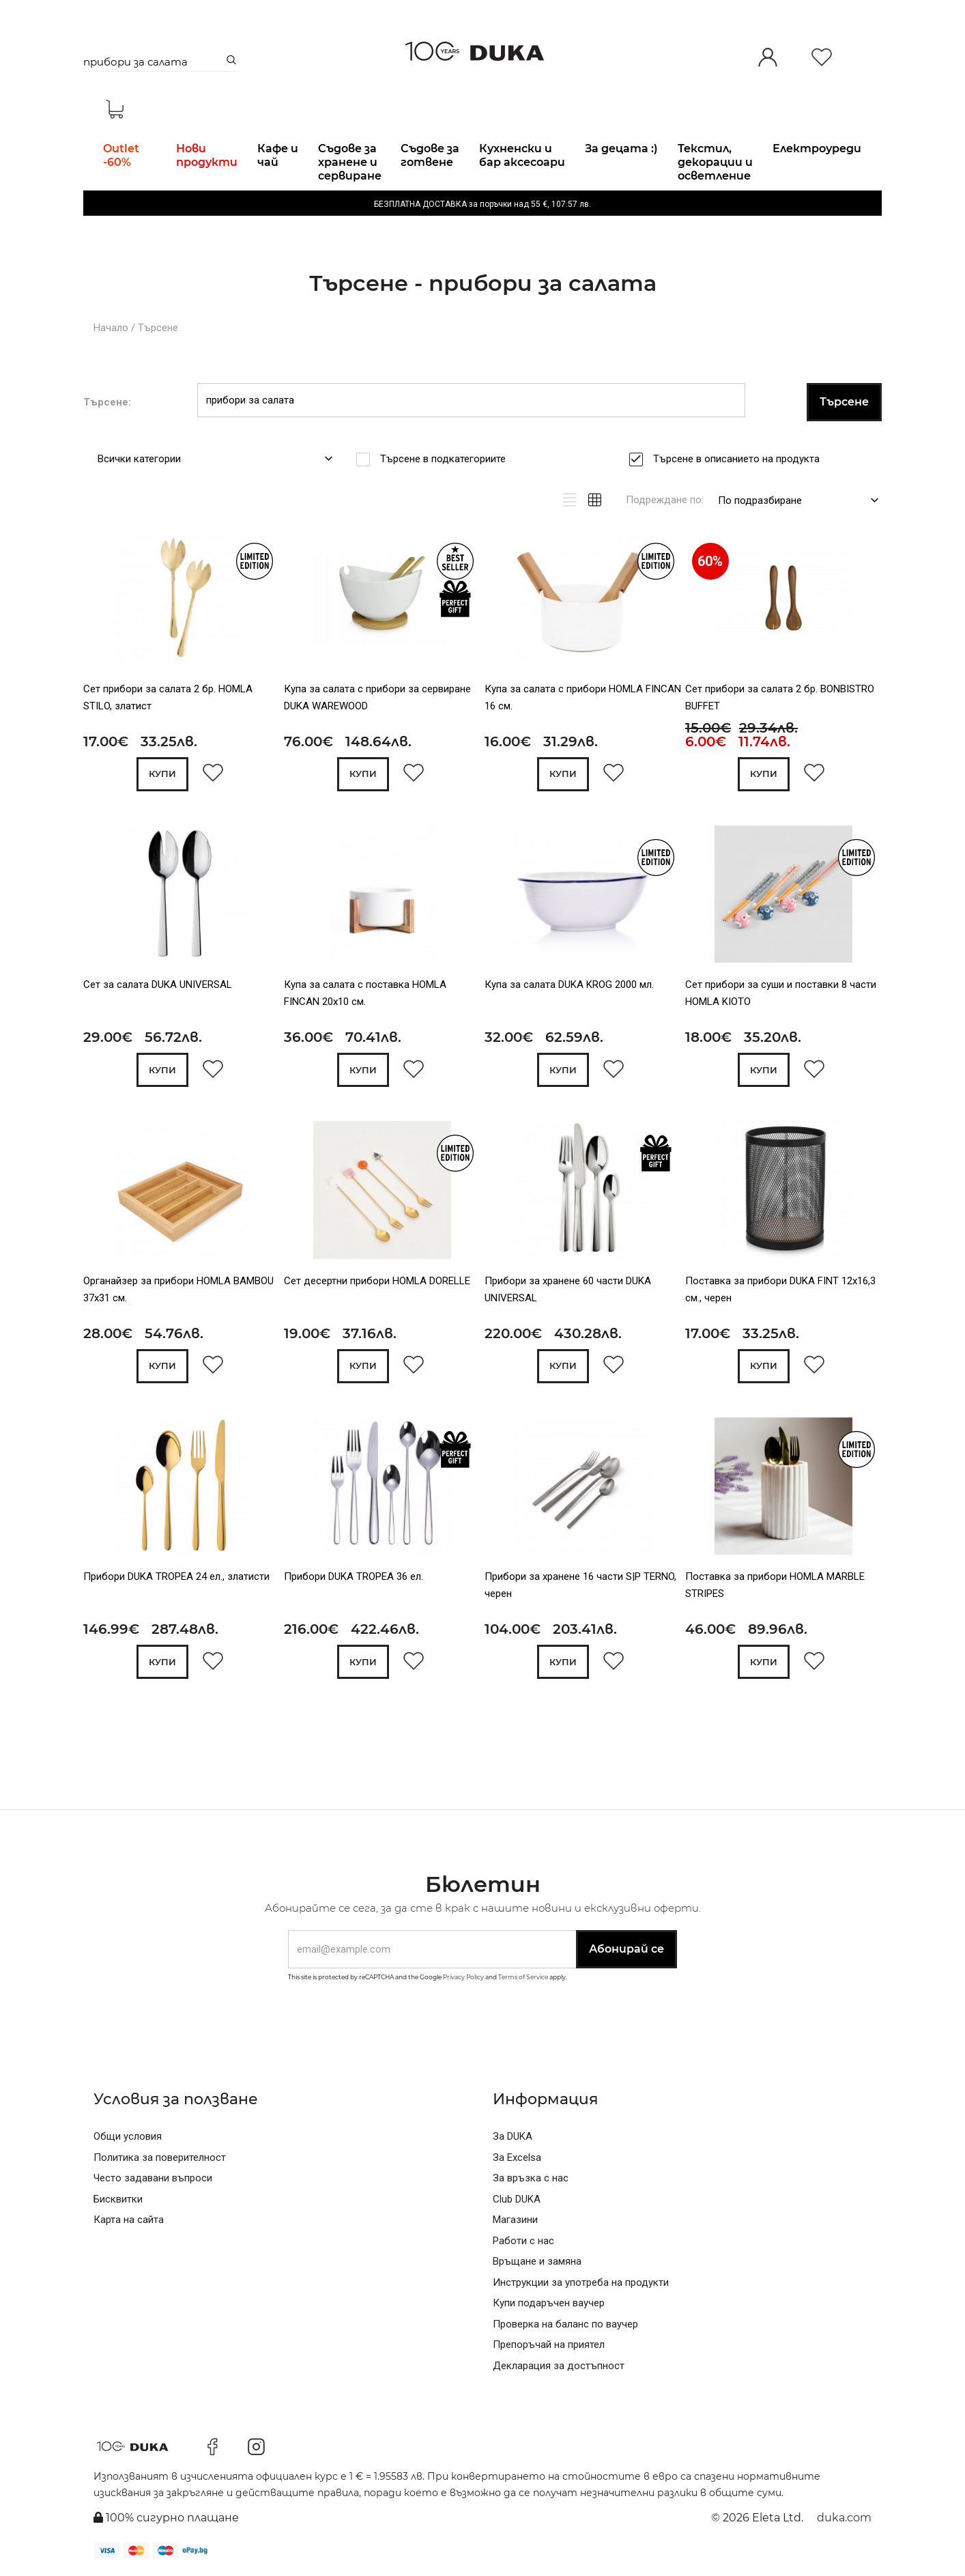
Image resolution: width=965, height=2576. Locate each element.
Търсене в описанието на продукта (741, 459)
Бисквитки (118, 2199)
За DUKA (512, 2136)
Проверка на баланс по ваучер (565, 2324)
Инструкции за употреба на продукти (581, 2282)
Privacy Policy (463, 1977)
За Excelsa (517, 2157)
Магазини (515, 2219)
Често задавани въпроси (152, 2178)
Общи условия (127, 2136)
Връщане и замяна (537, 2261)
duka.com (844, 2517)
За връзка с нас (530, 2178)
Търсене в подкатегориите (447, 459)
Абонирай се (626, 1948)
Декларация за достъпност (558, 2366)
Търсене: (107, 402)
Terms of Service (523, 1977)
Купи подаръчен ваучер (549, 2303)
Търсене (158, 328)
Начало (110, 328)
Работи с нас (523, 2241)
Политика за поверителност (159, 2157)
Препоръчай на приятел (549, 2344)
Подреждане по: (665, 500)
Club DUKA (517, 2199)
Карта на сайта (128, 2219)
